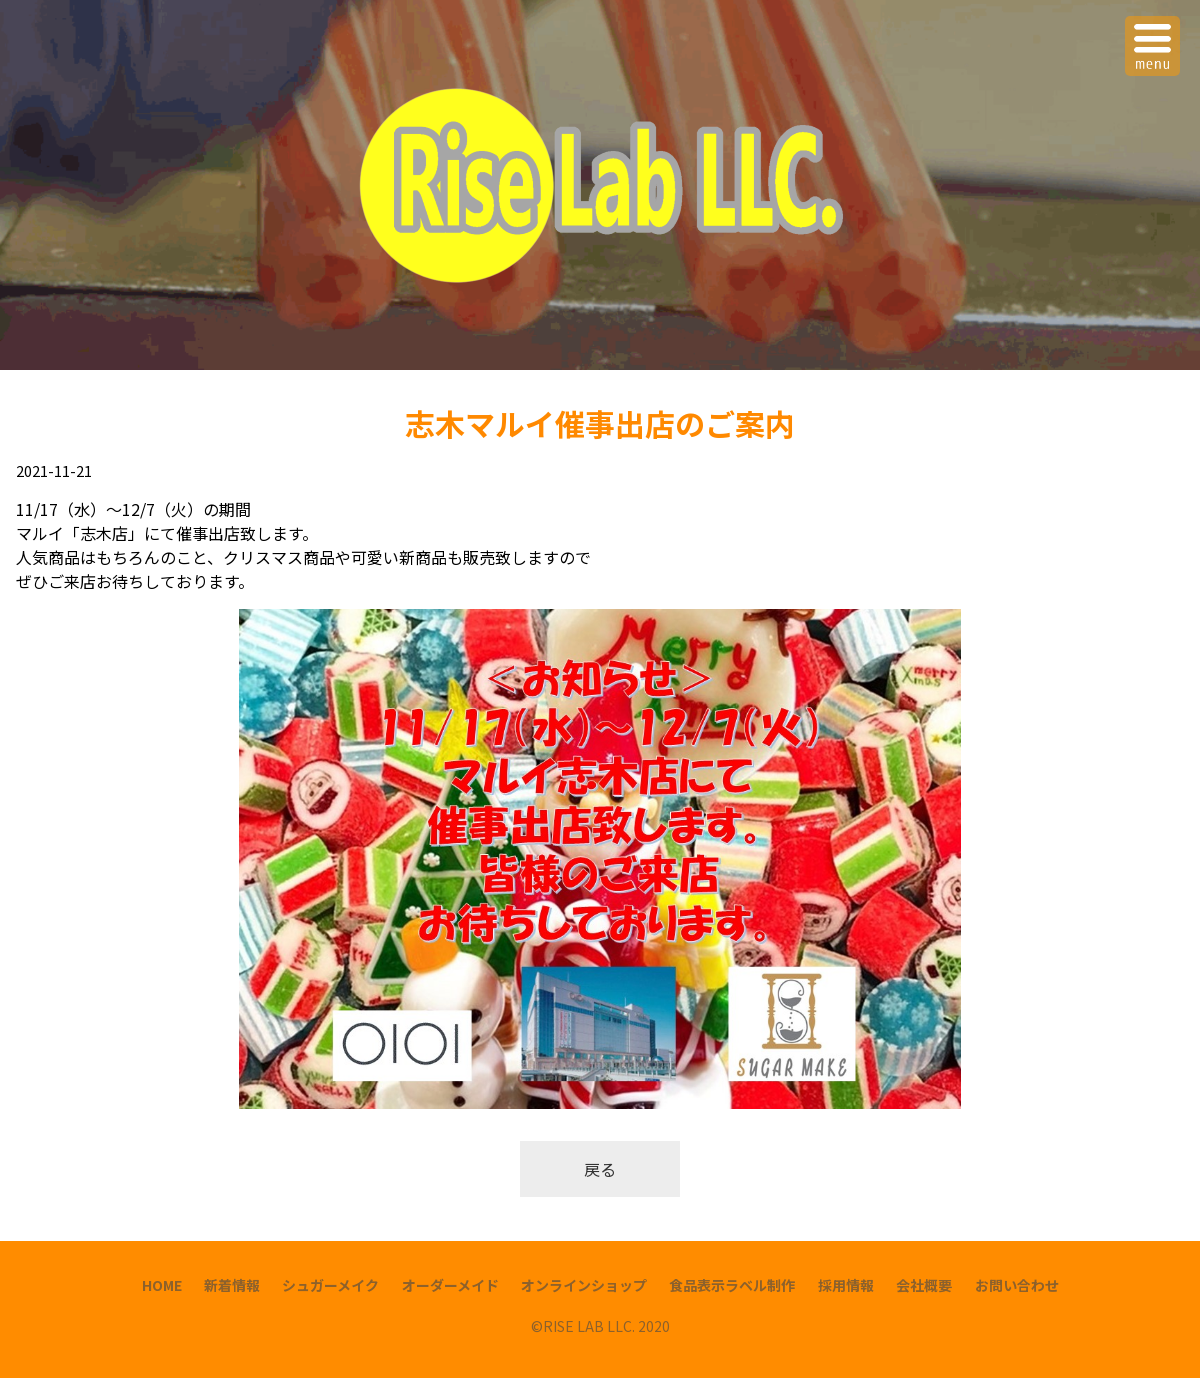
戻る (600, 1169)
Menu (1155, 34)
